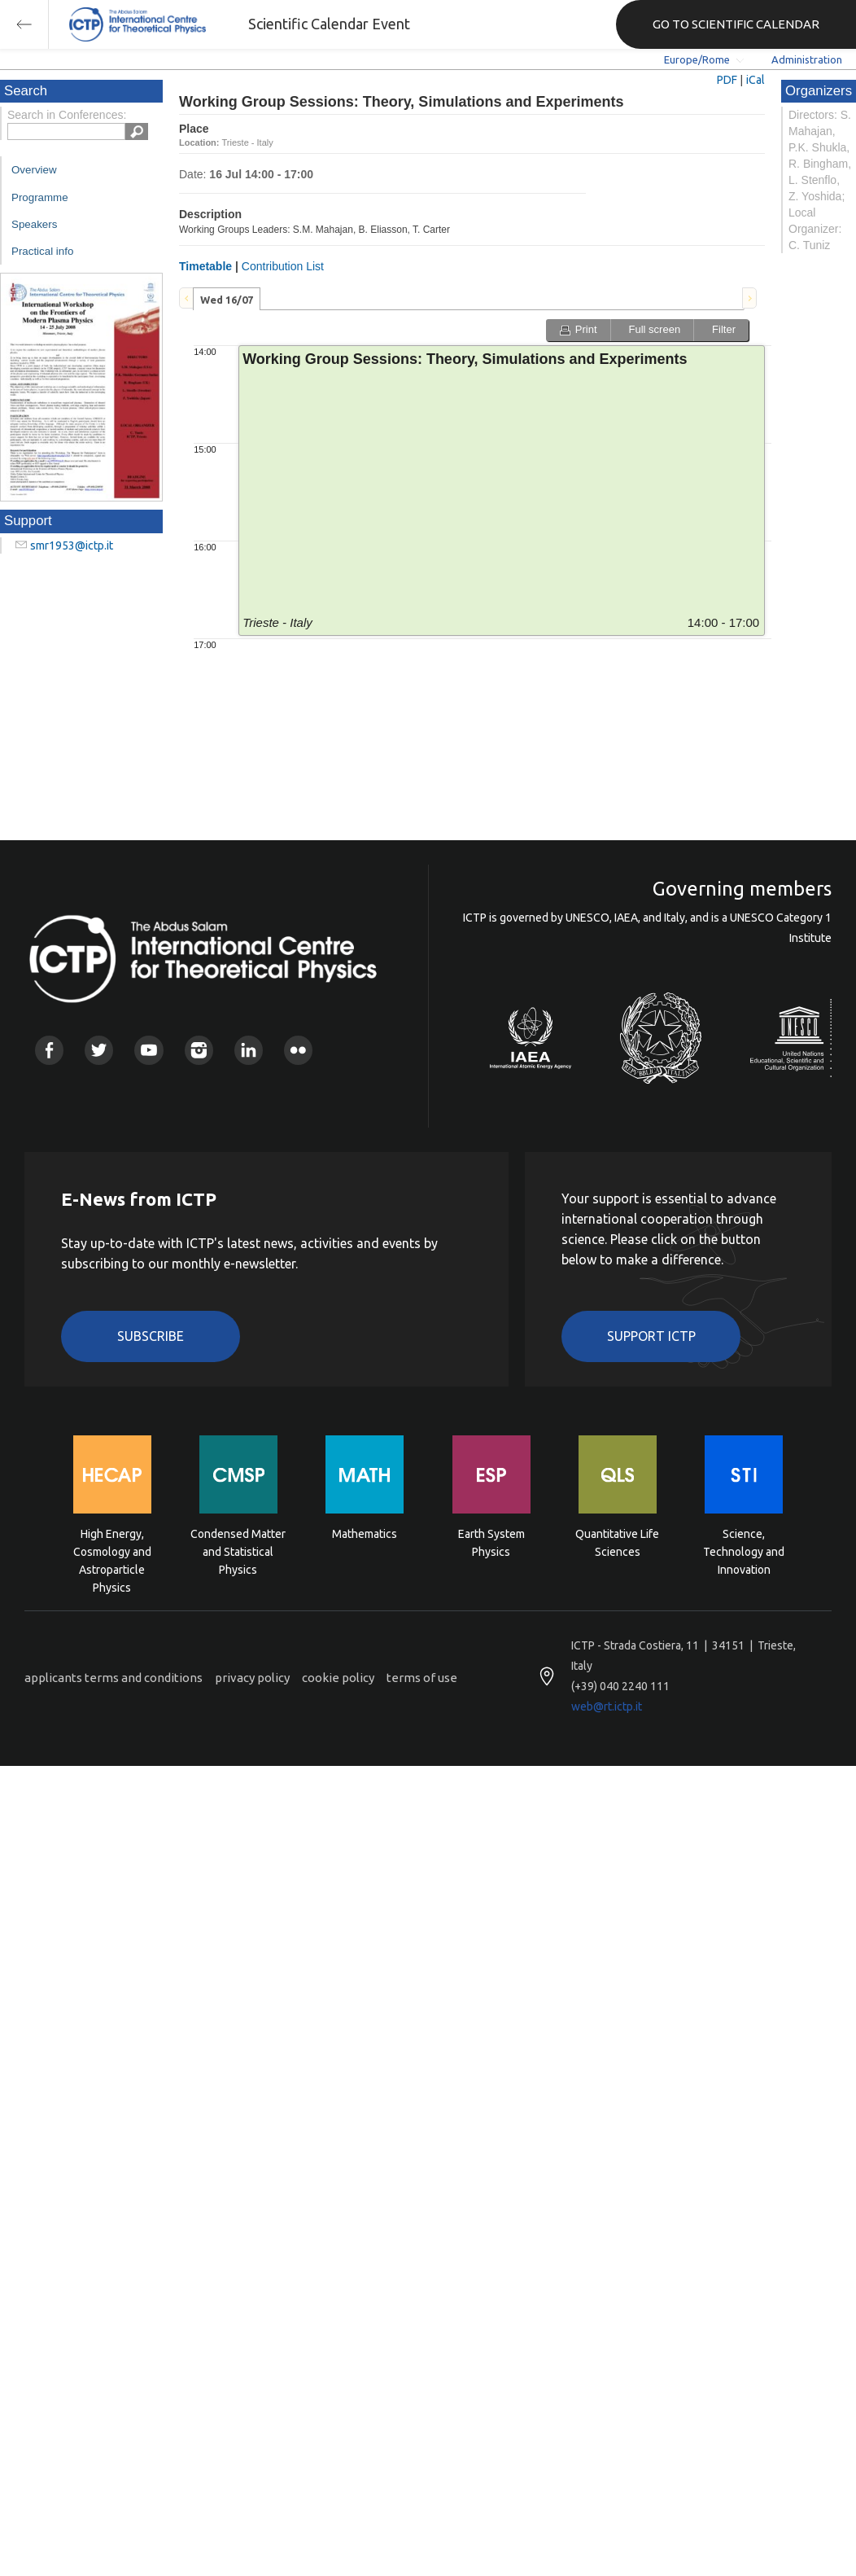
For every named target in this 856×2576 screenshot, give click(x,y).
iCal (755, 79)
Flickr (298, 1050)
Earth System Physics (491, 1542)
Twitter (99, 1050)
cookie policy (338, 1677)
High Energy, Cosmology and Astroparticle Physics (112, 1550)
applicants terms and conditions (113, 1677)
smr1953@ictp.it (71, 545)
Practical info (42, 251)
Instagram (199, 1050)
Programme (39, 197)
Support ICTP (651, 1336)
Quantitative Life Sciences (617, 1542)
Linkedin (248, 1050)
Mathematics (364, 1533)
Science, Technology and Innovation (743, 1550)
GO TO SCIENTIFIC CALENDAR (736, 24)
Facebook (49, 1050)
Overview (34, 170)
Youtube (148, 1050)
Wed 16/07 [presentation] (226, 299)
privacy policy (252, 1677)
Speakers (34, 224)
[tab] (226, 298)
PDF (727, 79)
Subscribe (150, 1336)
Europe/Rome (697, 59)
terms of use (422, 1677)
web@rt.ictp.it (606, 1706)
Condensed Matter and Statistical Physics (238, 1550)
